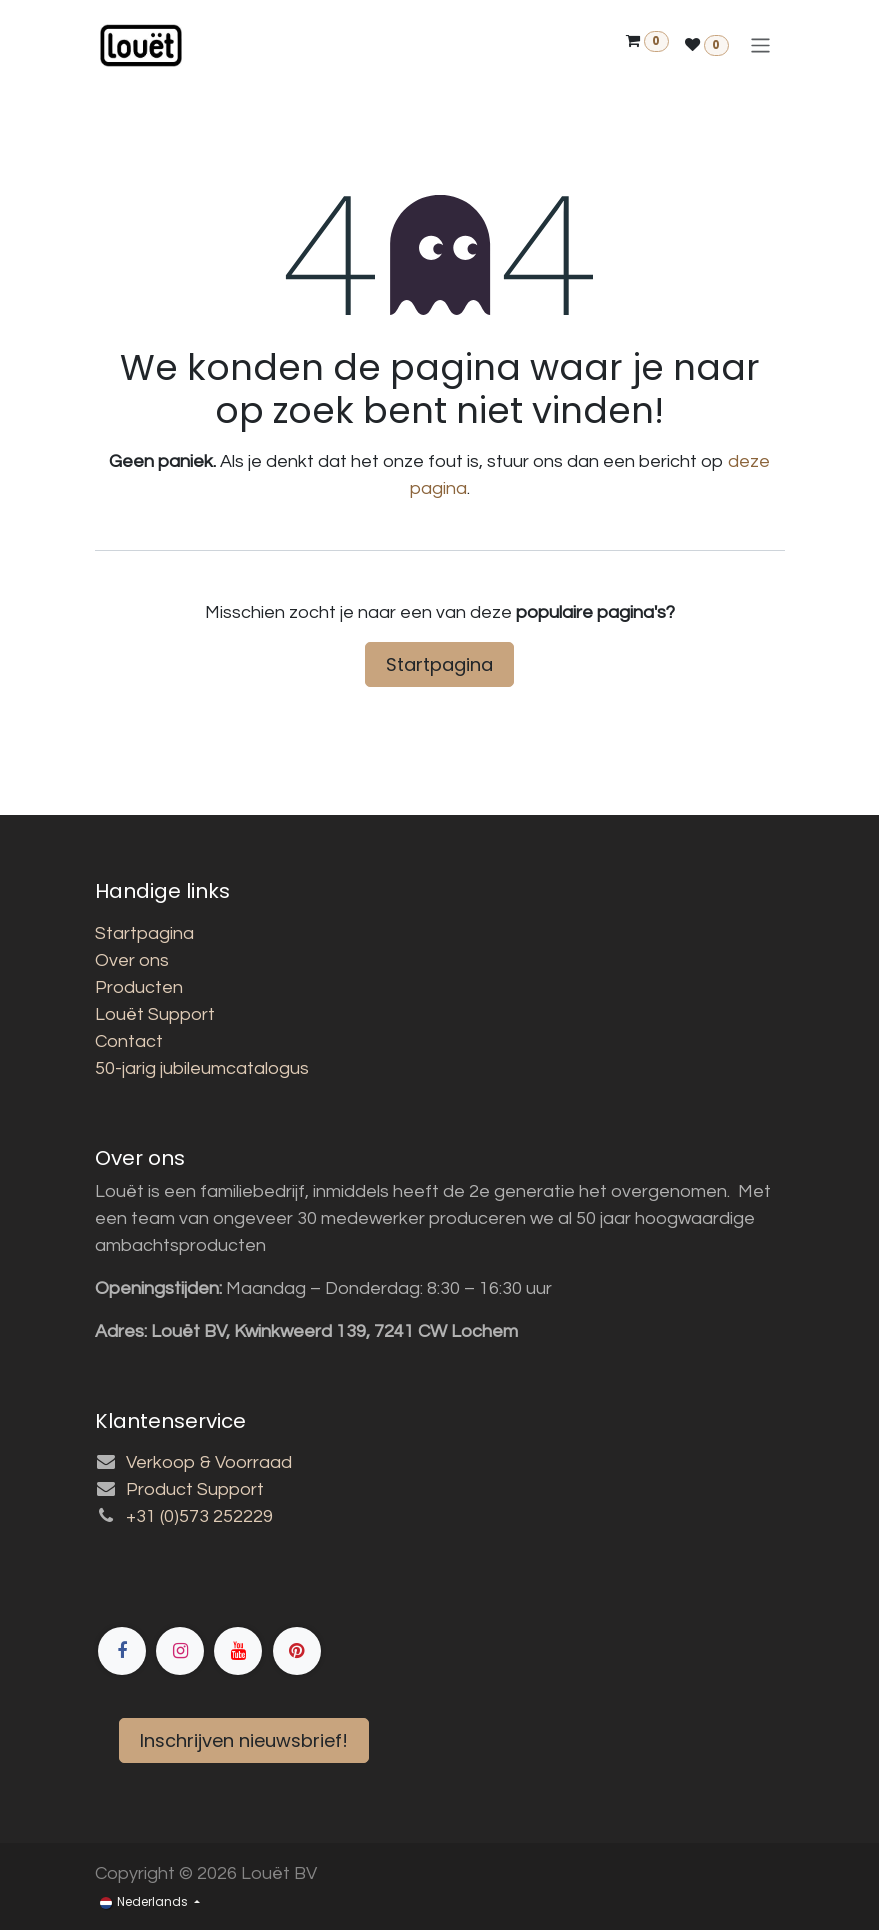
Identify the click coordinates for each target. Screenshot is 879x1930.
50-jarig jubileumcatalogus (202, 1068)
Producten (139, 987)
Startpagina (439, 664)
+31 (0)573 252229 (199, 1516)
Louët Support (155, 1014)
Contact (129, 1041)
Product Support (195, 1489)
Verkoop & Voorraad (209, 1462)
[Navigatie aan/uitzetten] (760, 45)
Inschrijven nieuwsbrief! (244, 1740)
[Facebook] (300, 1581)
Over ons (132, 960)
